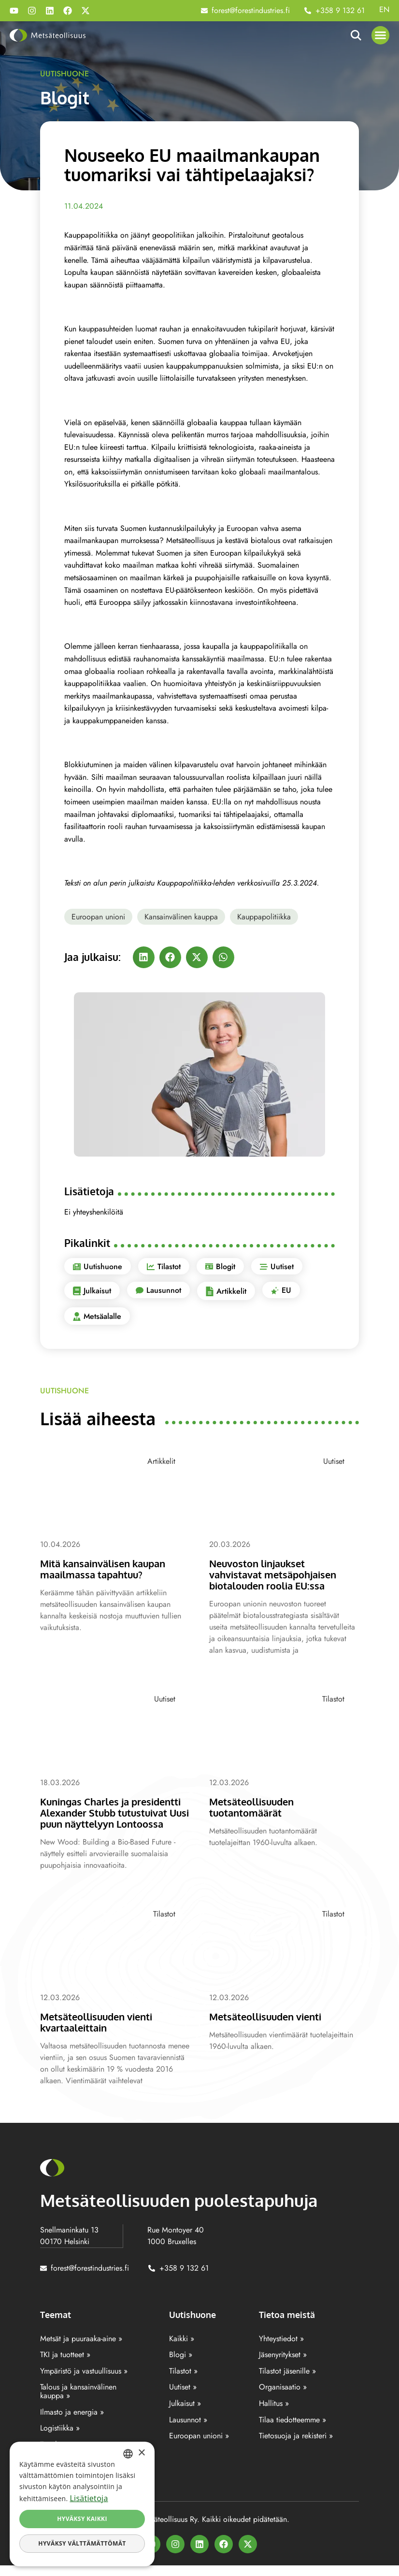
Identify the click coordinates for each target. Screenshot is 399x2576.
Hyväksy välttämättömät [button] (82, 2543)
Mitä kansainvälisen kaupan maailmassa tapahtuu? (108, 1569)
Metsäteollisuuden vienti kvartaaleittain (100, 2033)
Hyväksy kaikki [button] (82, 2519)
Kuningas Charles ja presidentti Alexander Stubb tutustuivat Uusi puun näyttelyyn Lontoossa (108, 1818)
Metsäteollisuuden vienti (269, 2027)
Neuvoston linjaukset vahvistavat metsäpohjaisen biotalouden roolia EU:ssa (277, 1574)
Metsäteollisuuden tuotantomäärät (254, 1807)
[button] (380, 35)
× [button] (141, 2453)
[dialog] (82, 2504)
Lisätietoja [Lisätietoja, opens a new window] (89, 2498)
